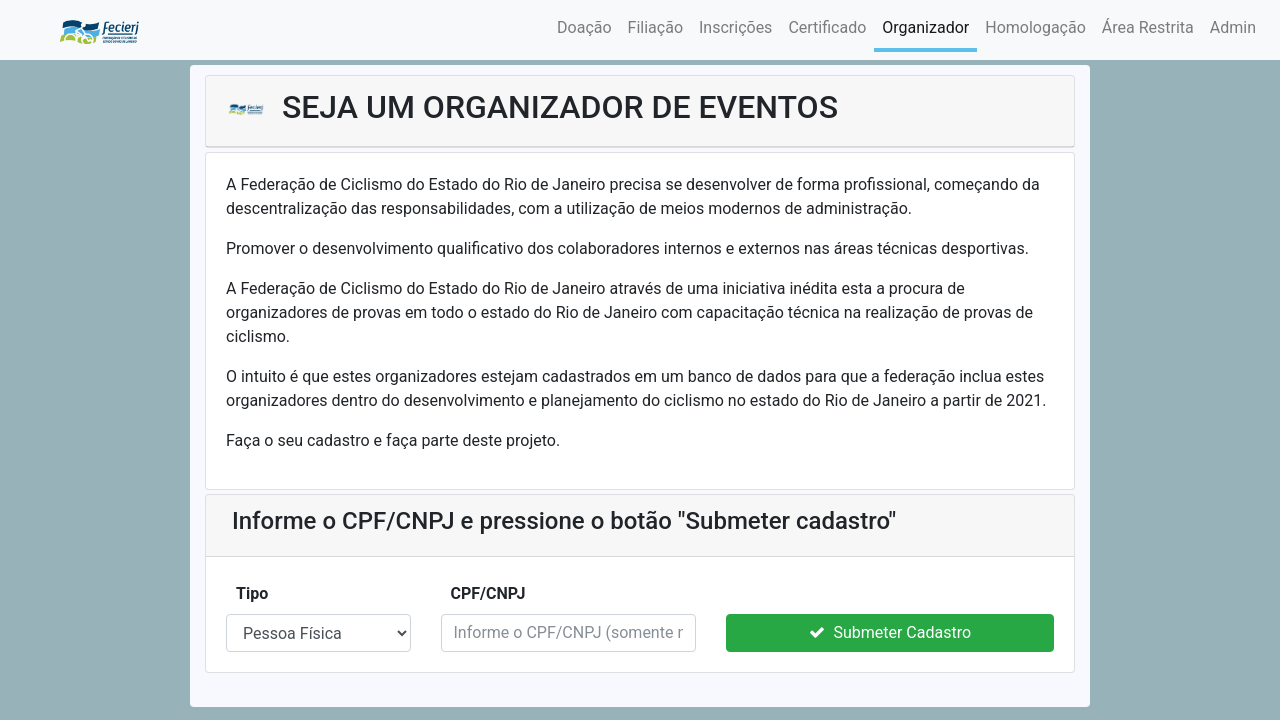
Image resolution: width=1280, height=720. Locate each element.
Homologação (1035, 27)
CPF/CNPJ (490, 593)
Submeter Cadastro (890, 632)
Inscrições (735, 27)
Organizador (925, 27)
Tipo (254, 593)
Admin (1233, 27)
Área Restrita (1148, 27)
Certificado (827, 27)
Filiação (655, 27)
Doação (584, 27)
